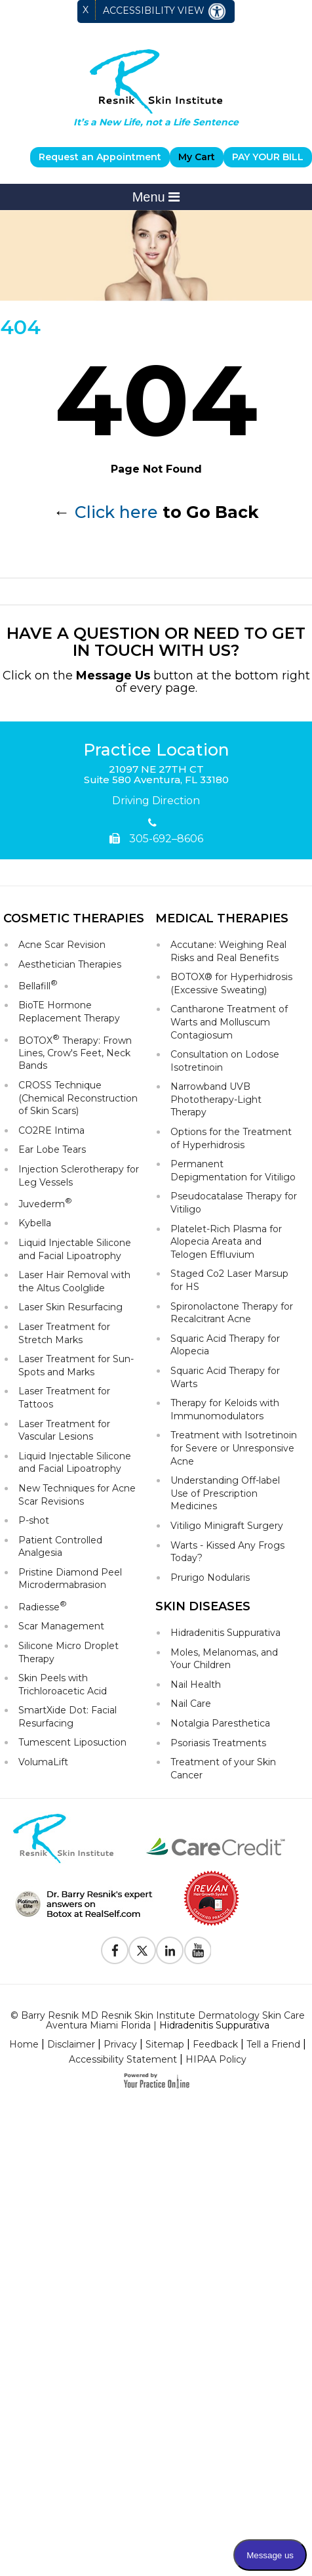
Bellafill (38, 985)
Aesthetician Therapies (69, 964)
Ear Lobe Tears (52, 1149)
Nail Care (190, 1703)
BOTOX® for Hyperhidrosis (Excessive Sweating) (231, 983)
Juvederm (45, 1203)
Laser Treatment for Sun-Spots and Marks (76, 1365)
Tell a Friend (273, 2044)
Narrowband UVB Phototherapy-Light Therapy (216, 1099)
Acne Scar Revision (62, 945)
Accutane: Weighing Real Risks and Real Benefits (228, 951)
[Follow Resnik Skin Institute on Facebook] (114, 1950)
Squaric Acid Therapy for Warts (225, 1377)
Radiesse (42, 1606)
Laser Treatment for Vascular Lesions (64, 1430)
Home (24, 2044)
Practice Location (156, 750)
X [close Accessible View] (85, 10)
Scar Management (61, 1626)
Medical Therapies (221, 918)
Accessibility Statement (123, 2059)
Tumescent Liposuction (72, 1742)
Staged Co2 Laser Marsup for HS (229, 1280)
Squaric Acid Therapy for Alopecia (225, 1345)
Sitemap (165, 2044)
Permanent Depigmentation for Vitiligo (233, 1170)
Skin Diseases (202, 1606)
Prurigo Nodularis (210, 1577)
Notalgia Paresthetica (220, 1723)
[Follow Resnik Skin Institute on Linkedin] (170, 1950)
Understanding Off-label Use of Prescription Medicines (225, 1493)
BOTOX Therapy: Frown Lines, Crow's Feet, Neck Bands (75, 1052)
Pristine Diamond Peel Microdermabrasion (70, 1578)
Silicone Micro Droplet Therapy (68, 1652)
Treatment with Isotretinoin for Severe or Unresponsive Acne (233, 1448)
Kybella (34, 1223)
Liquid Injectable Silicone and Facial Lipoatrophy (74, 1249)
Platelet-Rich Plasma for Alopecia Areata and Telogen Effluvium (226, 1241)
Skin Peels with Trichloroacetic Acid (62, 1684)
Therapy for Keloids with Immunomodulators (224, 1409)
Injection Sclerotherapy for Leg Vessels (78, 1175)
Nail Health (195, 1684)
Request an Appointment (100, 157)
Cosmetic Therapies (73, 918)
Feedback (215, 2044)
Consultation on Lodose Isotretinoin (224, 1060)
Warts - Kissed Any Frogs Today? (227, 1551)
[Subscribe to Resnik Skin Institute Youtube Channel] (197, 1950)
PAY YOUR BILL (267, 157)
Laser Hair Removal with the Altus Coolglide (74, 1281)
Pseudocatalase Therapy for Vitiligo (233, 1202)
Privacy (120, 2044)
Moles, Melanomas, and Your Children (224, 1658)
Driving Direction (156, 800)
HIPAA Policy (215, 2059)
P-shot (33, 1520)
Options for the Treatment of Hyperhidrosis (231, 1138)
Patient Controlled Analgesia (60, 1546)
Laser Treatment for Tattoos (64, 1397)
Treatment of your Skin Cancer (223, 1768)
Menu (156, 197)
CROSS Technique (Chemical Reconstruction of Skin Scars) (78, 1098)
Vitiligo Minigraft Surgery (226, 1526)
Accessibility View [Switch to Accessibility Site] (165, 11)
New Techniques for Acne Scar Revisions (77, 1494)
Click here (116, 512)
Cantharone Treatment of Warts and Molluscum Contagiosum (229, 1022)
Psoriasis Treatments (218, 1743)
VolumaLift (43, 1762)
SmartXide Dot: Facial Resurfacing (67, 1716)
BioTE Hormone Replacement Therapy (69, 1011)
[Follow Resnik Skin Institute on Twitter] (142, 1950)
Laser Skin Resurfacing (70, 1307)
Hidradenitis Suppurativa (225, 1633)
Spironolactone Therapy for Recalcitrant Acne (231, 1312)
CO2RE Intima (51, 1130)
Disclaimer (71, 2044)
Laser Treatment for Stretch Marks (64, 1333)
